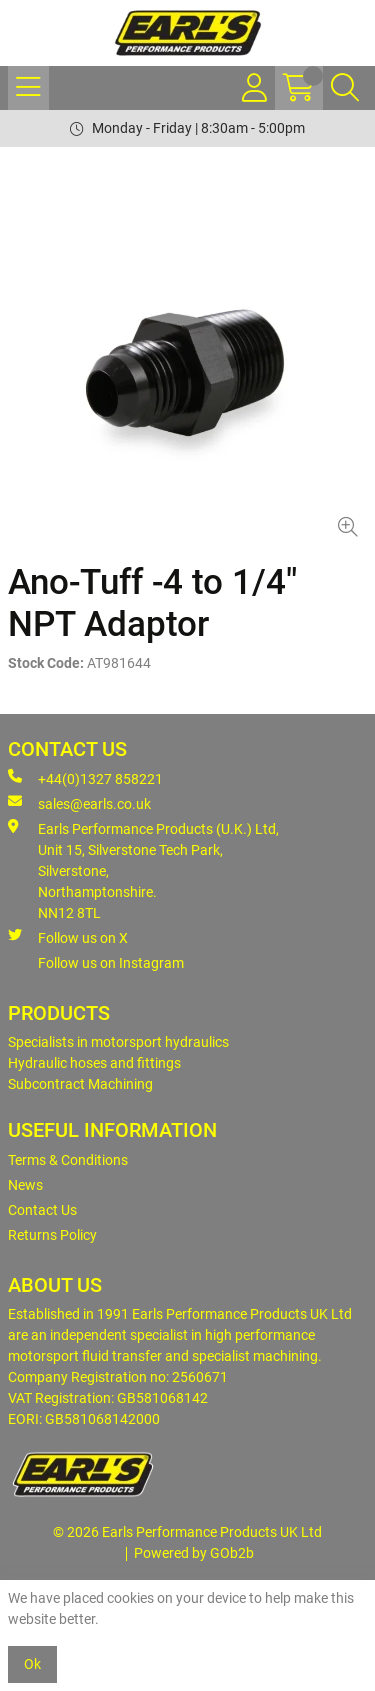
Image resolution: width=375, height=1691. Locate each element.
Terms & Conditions (68, 1160)
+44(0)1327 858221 (85, 778)
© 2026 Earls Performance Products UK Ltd (187, 1532)
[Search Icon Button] (345, 88)
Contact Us (42, 1210)
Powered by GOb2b (194, 1553)
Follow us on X (68, 937)
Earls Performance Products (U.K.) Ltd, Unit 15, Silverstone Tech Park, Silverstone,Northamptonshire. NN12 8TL (143, 870)
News (25, 1185)
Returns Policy (52, 1235)
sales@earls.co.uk (79, 803)
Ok (32, 1664)
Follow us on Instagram (111, 963)
